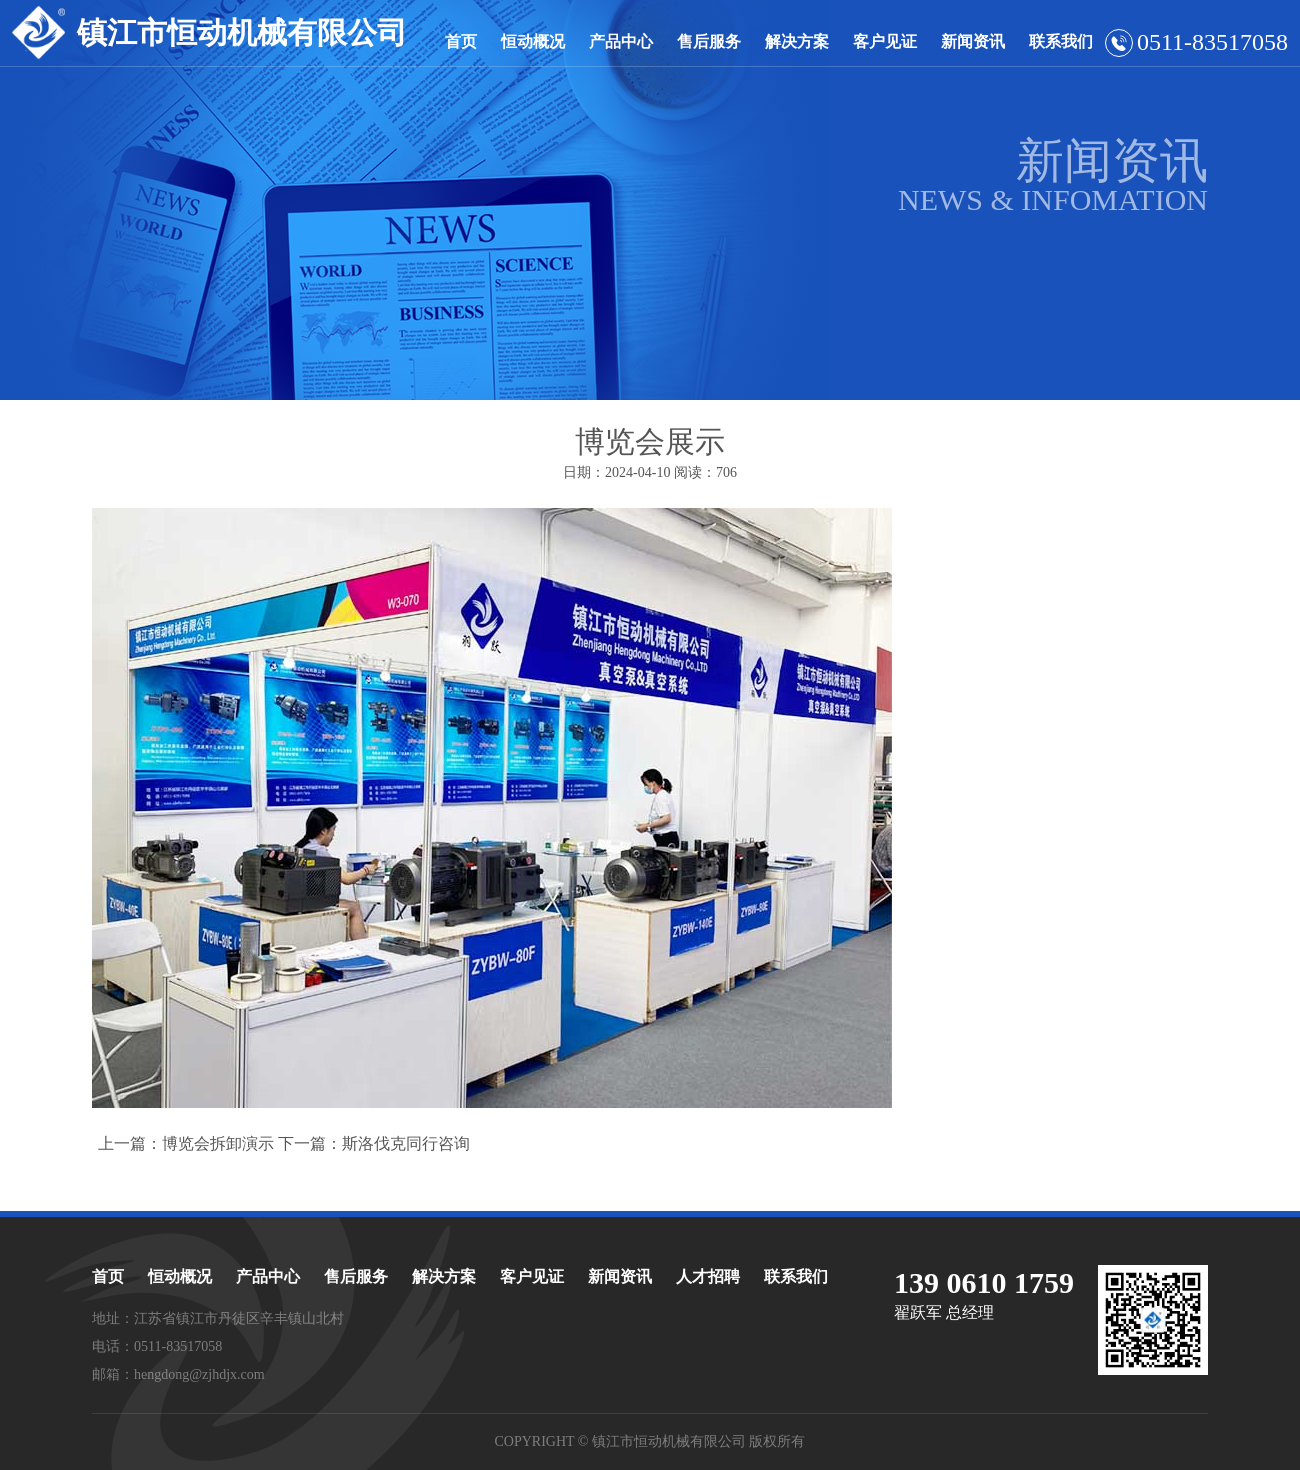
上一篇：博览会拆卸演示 (186, 1143)
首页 (461, 41)
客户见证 (885, 41)
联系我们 (1061, 41)
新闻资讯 (973, 41)
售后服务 (709, 41)
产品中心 (621, 41)
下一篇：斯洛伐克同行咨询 (374, 1143)
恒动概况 (533, 41)
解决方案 (797, 41)
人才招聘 (708, 1276)
